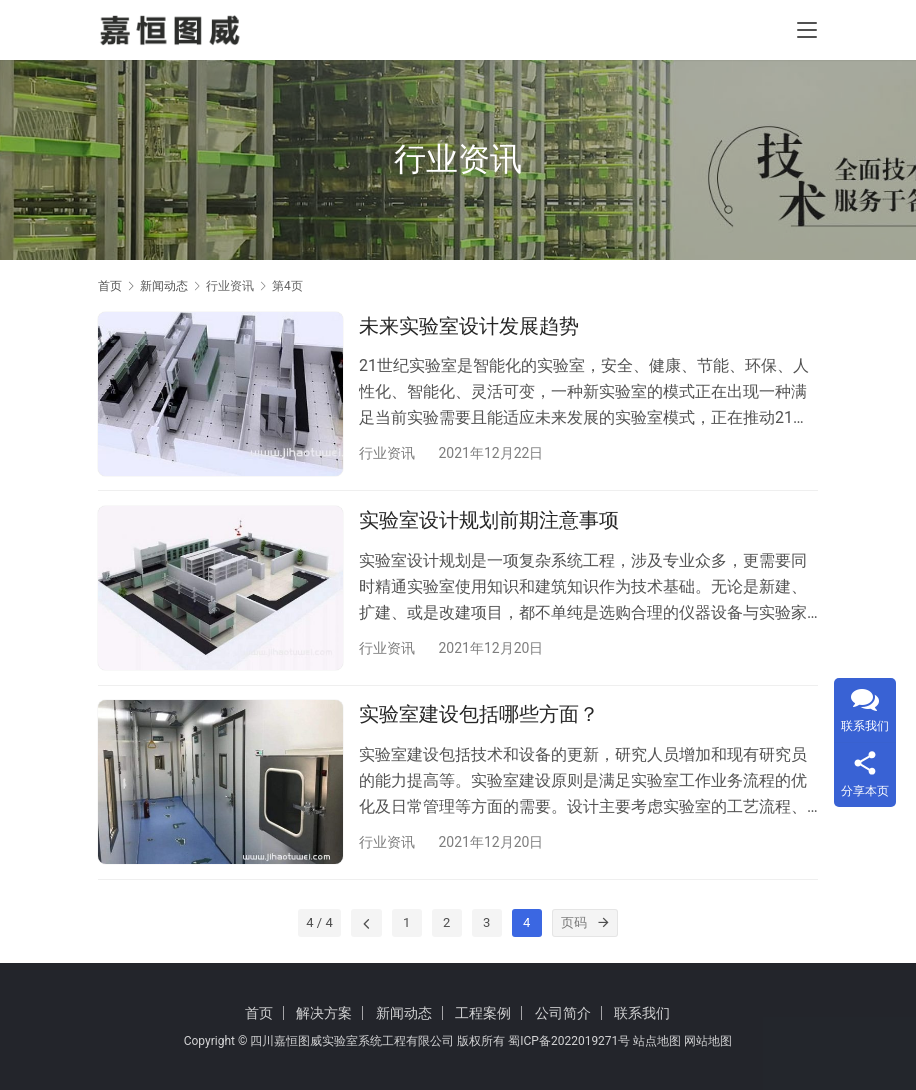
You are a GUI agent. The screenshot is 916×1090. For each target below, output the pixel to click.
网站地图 (708, 1041)
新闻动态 (404, 1013)
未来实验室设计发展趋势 (469, 326)
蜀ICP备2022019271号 (569, 1041)
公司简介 (563, 1013)
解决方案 (324, 1013)
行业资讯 (387, 453)
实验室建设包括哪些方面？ (479, 719)
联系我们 (642, 1013)
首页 (110, 286)
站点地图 (657, 1041)
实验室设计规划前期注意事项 (489, 523)
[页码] (604, 929)
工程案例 (483, 1013)
